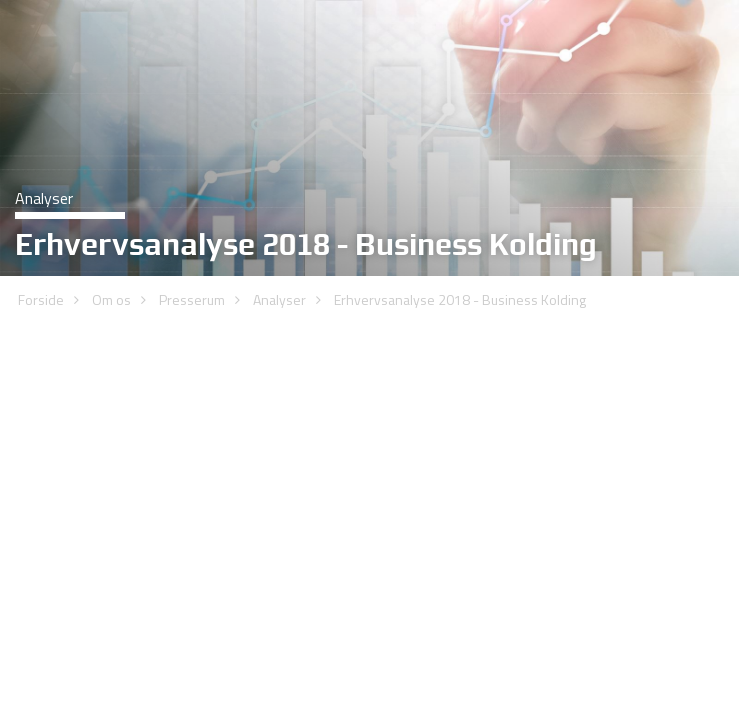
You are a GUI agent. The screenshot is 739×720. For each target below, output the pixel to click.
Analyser (279, 223)
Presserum (192, 223)
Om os (111, 223)
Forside (41, 223)
